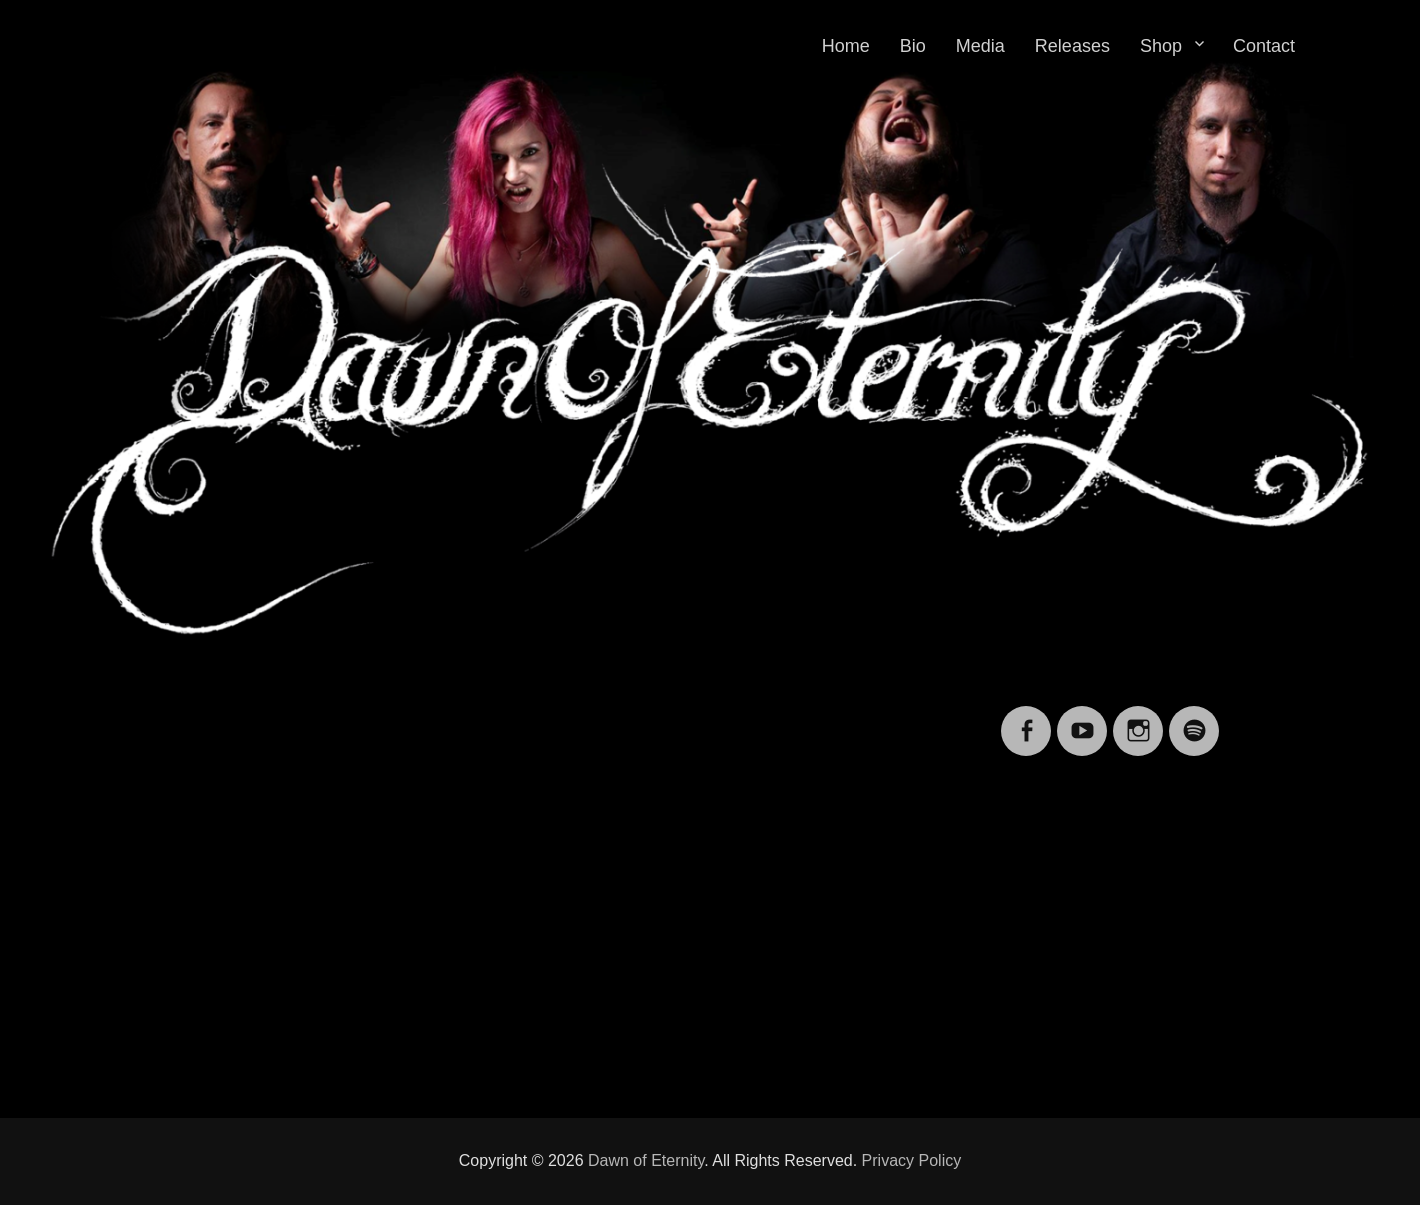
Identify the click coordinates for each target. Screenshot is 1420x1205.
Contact (1264, 46)
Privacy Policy (912, 1160)
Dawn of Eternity (646, 1160)
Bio (913, 46)
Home (846, 46)
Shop (1161, 46)
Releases (1072, 46)
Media (980, 46)
